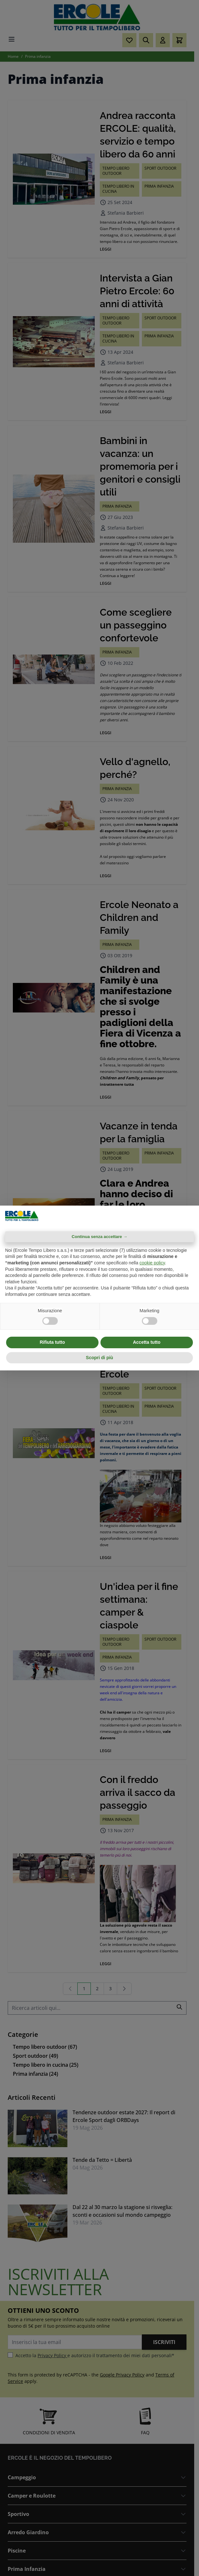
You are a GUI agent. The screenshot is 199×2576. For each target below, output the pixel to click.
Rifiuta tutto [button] (52, 1342)
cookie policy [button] (152, 1262)
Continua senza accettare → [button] (99, 1236)
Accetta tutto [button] (146, 1342)
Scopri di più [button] (99, 1357)
